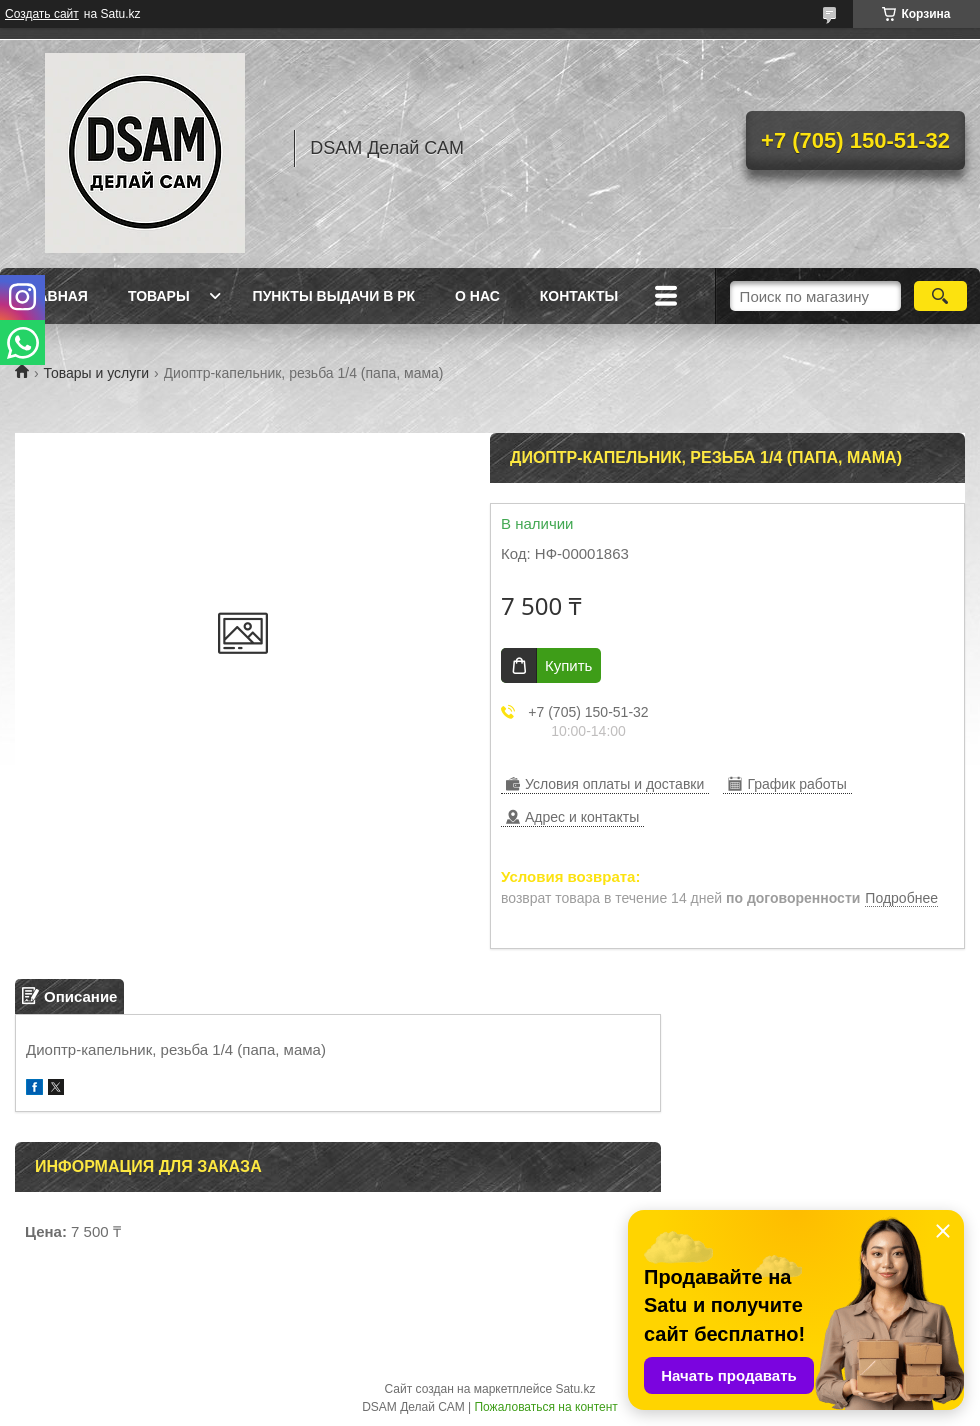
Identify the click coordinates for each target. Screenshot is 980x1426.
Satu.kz (575, 1389)
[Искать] (940, 296)
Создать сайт (42, 14)
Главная (54, 296)
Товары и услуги (96, 373)
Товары (159, 296)
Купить (568, 665)
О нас (477, 296)
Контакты (579, 296)
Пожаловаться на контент (545, 1407)
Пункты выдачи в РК (334, 296)
